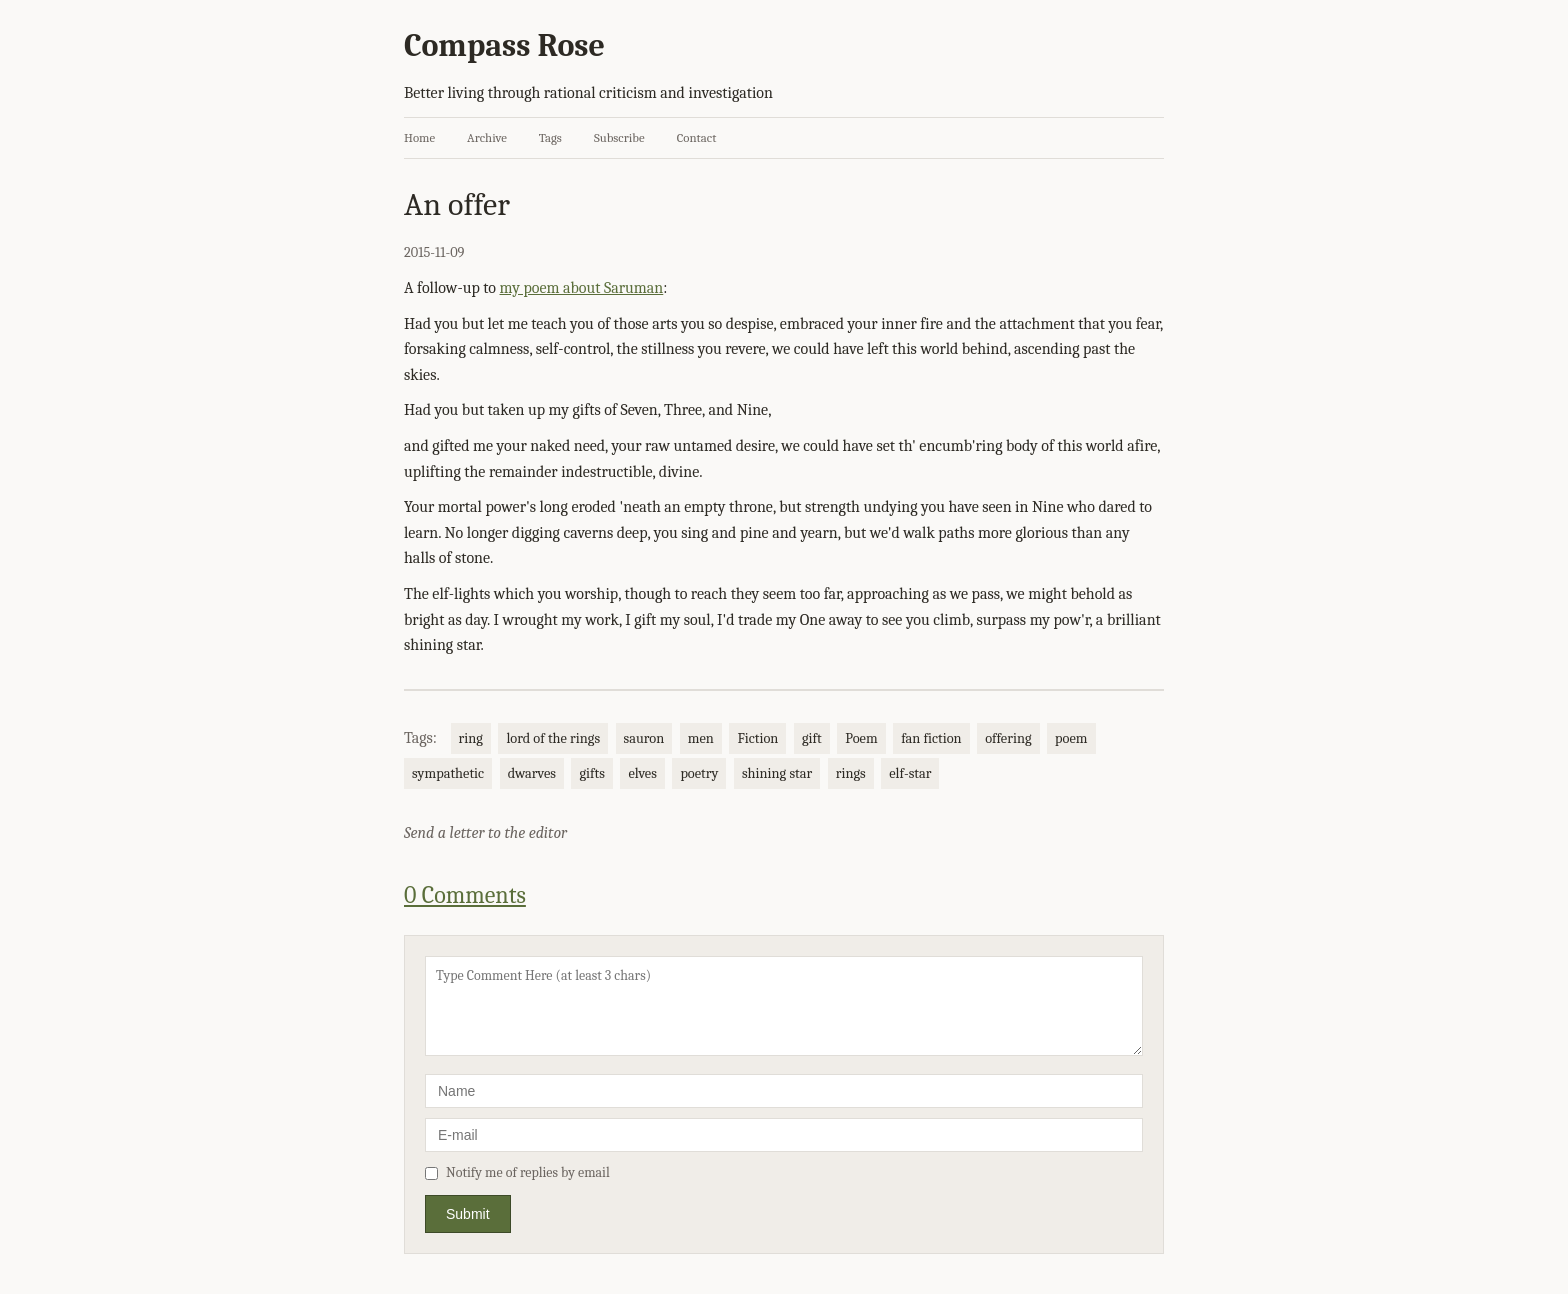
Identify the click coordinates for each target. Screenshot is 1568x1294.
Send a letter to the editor (485, 833)
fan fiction (931, 738)
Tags (550, 137)
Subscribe (619, 137)
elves (642, 773)
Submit (468, 1214)
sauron (644, 738)
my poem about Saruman (582, 288)
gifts (591, 773)
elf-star (910, 773)
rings (851, 773)
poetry (699, 773)
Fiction (757, 738)
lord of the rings (553, 738)
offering (1008, 738)
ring (471, 738)
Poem (861, 738)
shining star (777, 773)
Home (419, 137)
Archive (487, 137)
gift (812, 738)
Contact (697, 137)
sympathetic (448, 773)
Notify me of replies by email (517, 1172)
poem (1071, 738)
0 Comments (465, 895)
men (701, 738)
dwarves (532, 773)
